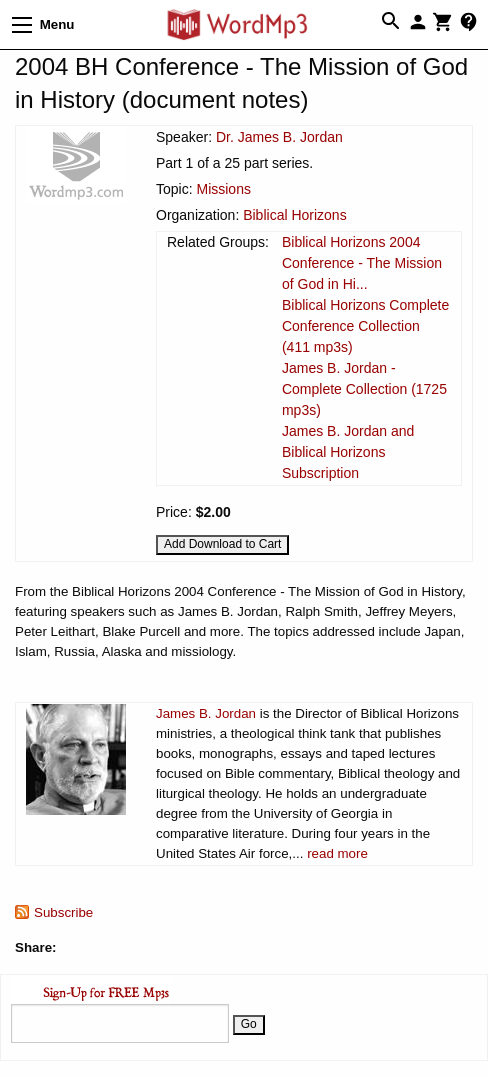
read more (337, 853)
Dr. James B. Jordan (279, 137)
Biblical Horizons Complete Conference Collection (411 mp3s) (365, 326)
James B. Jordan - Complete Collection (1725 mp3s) (364, 389)
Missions (223, 189)
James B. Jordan (206, 713)
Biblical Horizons (294, 215)
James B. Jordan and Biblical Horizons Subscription (348, 452)
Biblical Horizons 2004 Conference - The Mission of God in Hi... (362, 263)
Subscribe (63, 912)
